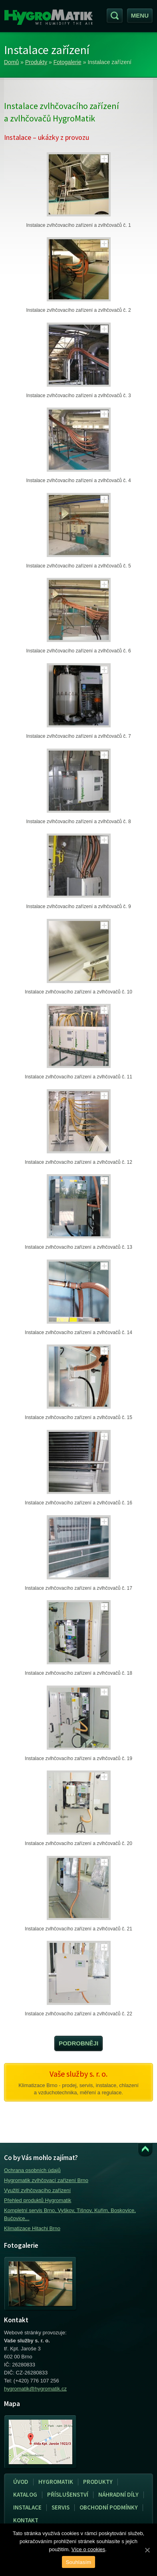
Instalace (25, 2507)
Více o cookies (88, 2549)
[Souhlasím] (147, 2550)
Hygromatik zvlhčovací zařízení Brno (46, 2180)
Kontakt (25, 2520)
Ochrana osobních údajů (32, 2170)
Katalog (25, 2494)
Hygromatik (55, 2481)
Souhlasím (78, 2562)
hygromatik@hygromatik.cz (35, 2389)
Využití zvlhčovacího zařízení (37, 2190)
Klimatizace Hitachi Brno (32, 2228)
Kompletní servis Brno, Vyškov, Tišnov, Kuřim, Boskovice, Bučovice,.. (70, 2214)
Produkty (36, 62)
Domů (11, 62)
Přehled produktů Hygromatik (37, 2200)
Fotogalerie (67, 62)
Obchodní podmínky (108, 2507)
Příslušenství (67, 2494)
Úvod (20, 2481)
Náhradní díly (118, 2494)
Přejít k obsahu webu (145, 2150)
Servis (58, 2507)
